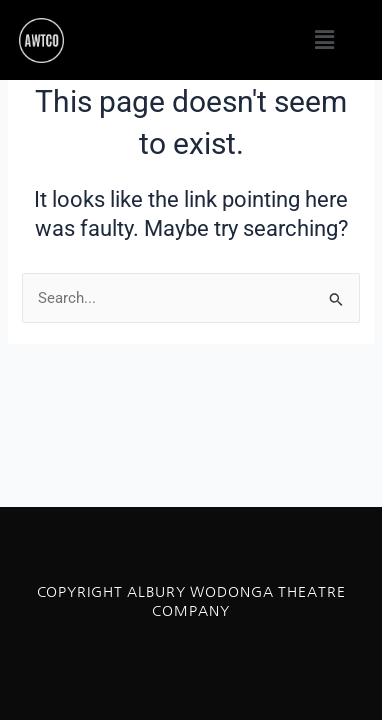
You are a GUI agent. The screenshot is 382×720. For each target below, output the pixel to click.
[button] (325, 40)
